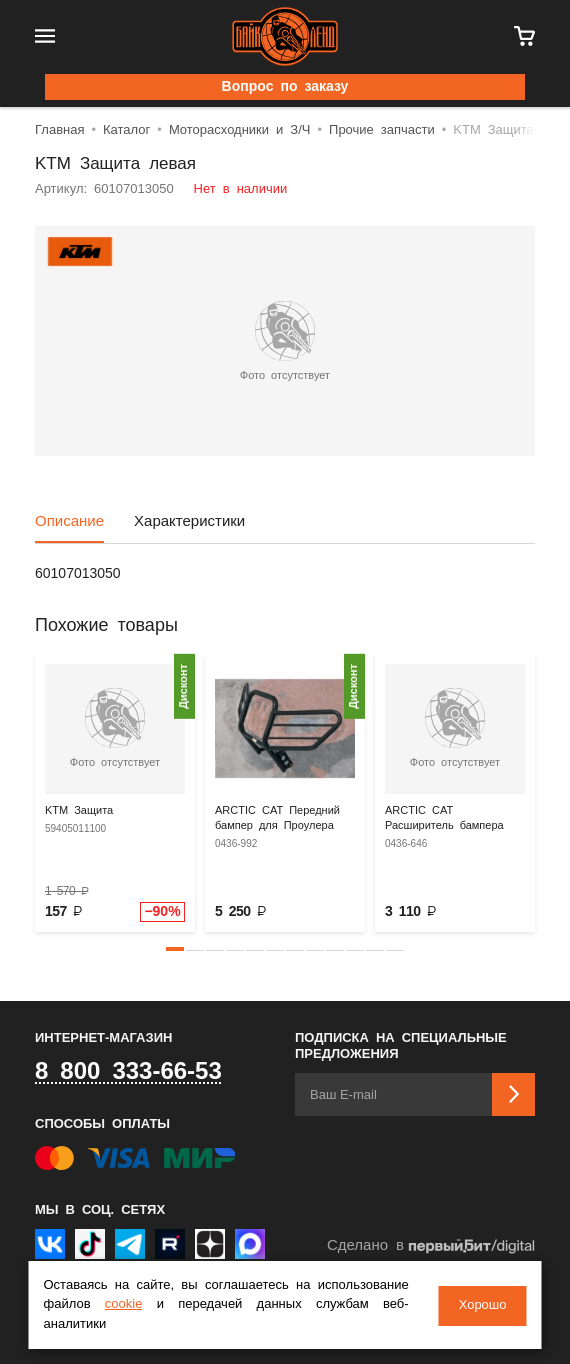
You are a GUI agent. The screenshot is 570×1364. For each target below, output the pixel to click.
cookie (124, 1304)
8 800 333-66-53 (128, 1072)
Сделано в (431, 1246)
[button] (175, 949)
